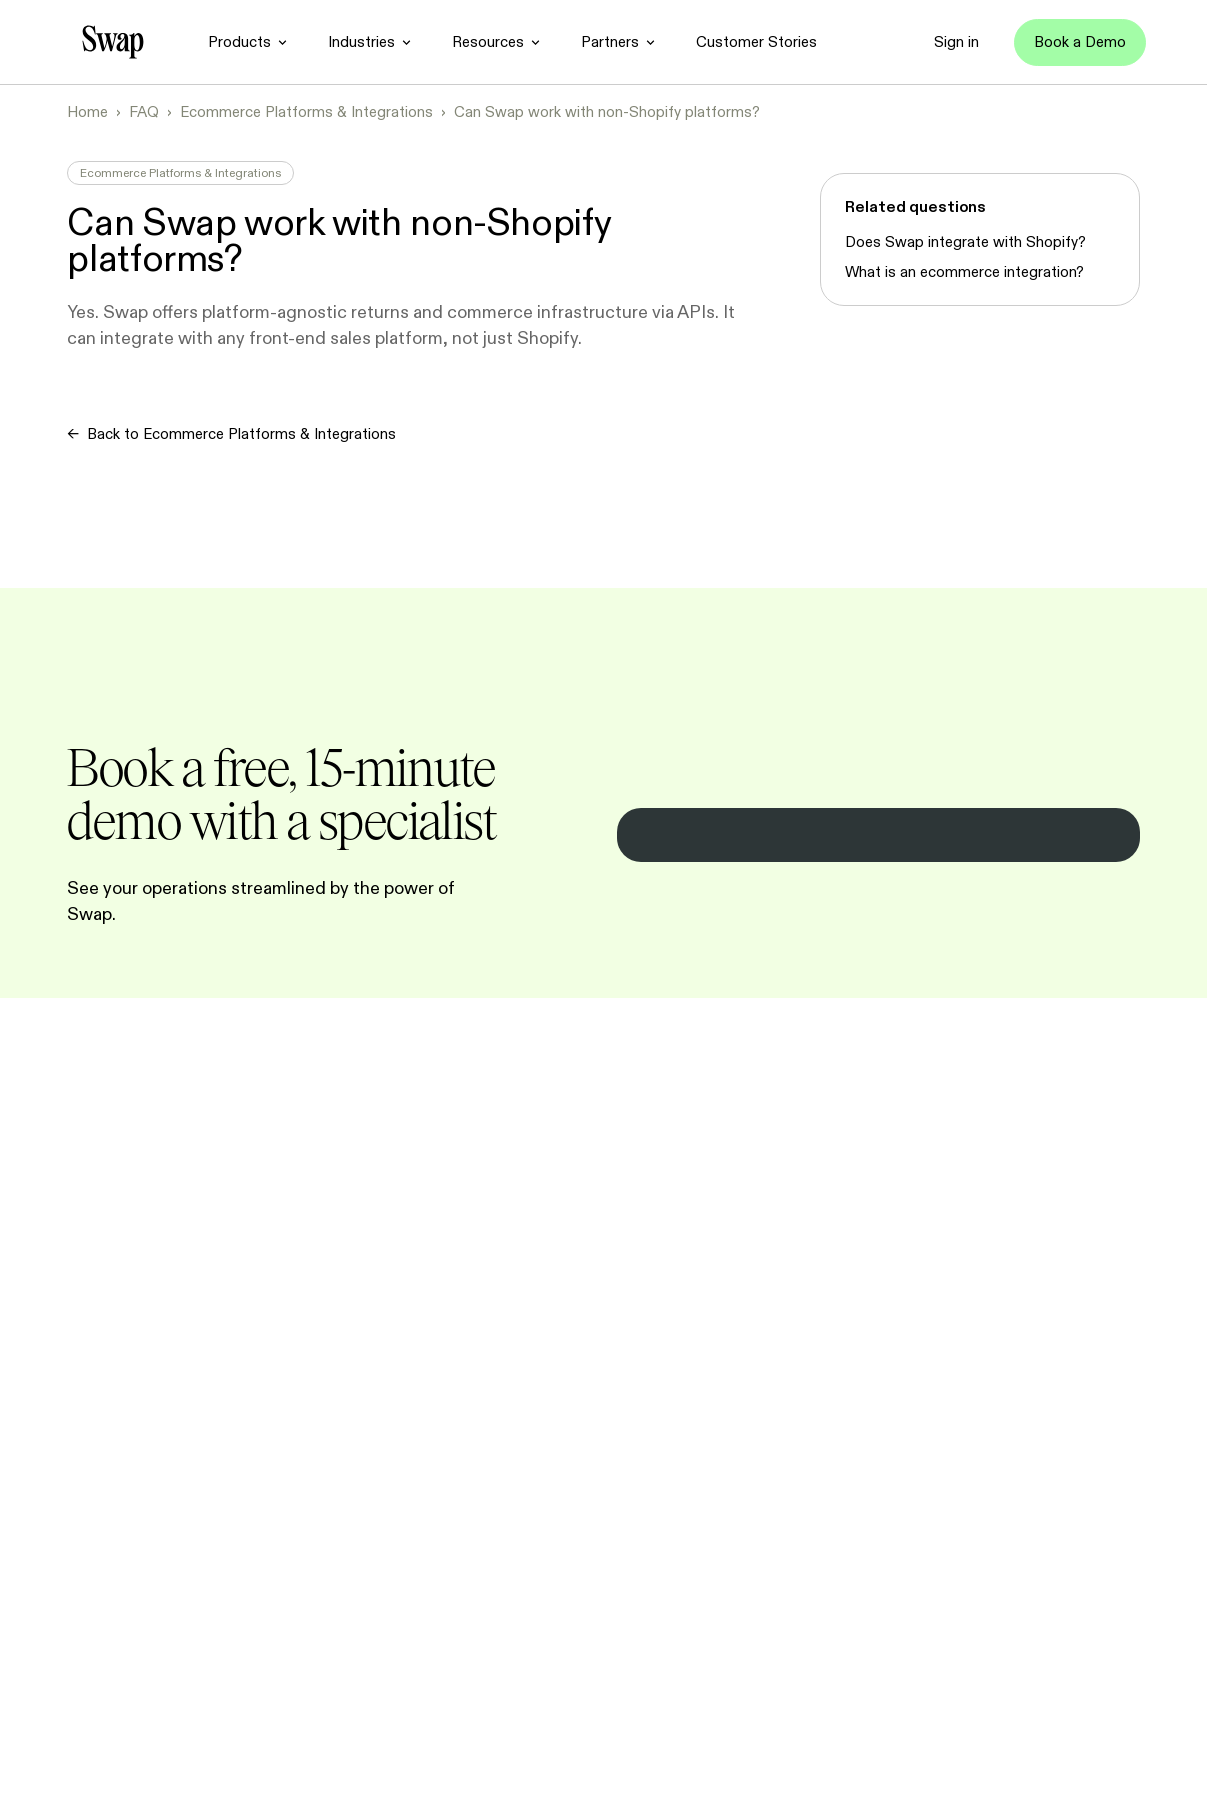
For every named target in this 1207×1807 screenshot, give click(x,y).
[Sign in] (956, 42)
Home (87, 112)
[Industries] (369, 42)
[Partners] (617, 42)
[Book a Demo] (1080, 42)
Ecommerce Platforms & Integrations (306, 112)
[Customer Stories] (756, 42)
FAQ (144, 112)
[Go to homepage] (113, 42)
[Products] (247, 42)
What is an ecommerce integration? (964, 272)
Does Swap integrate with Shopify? (965, 242)
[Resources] (495, 42)
